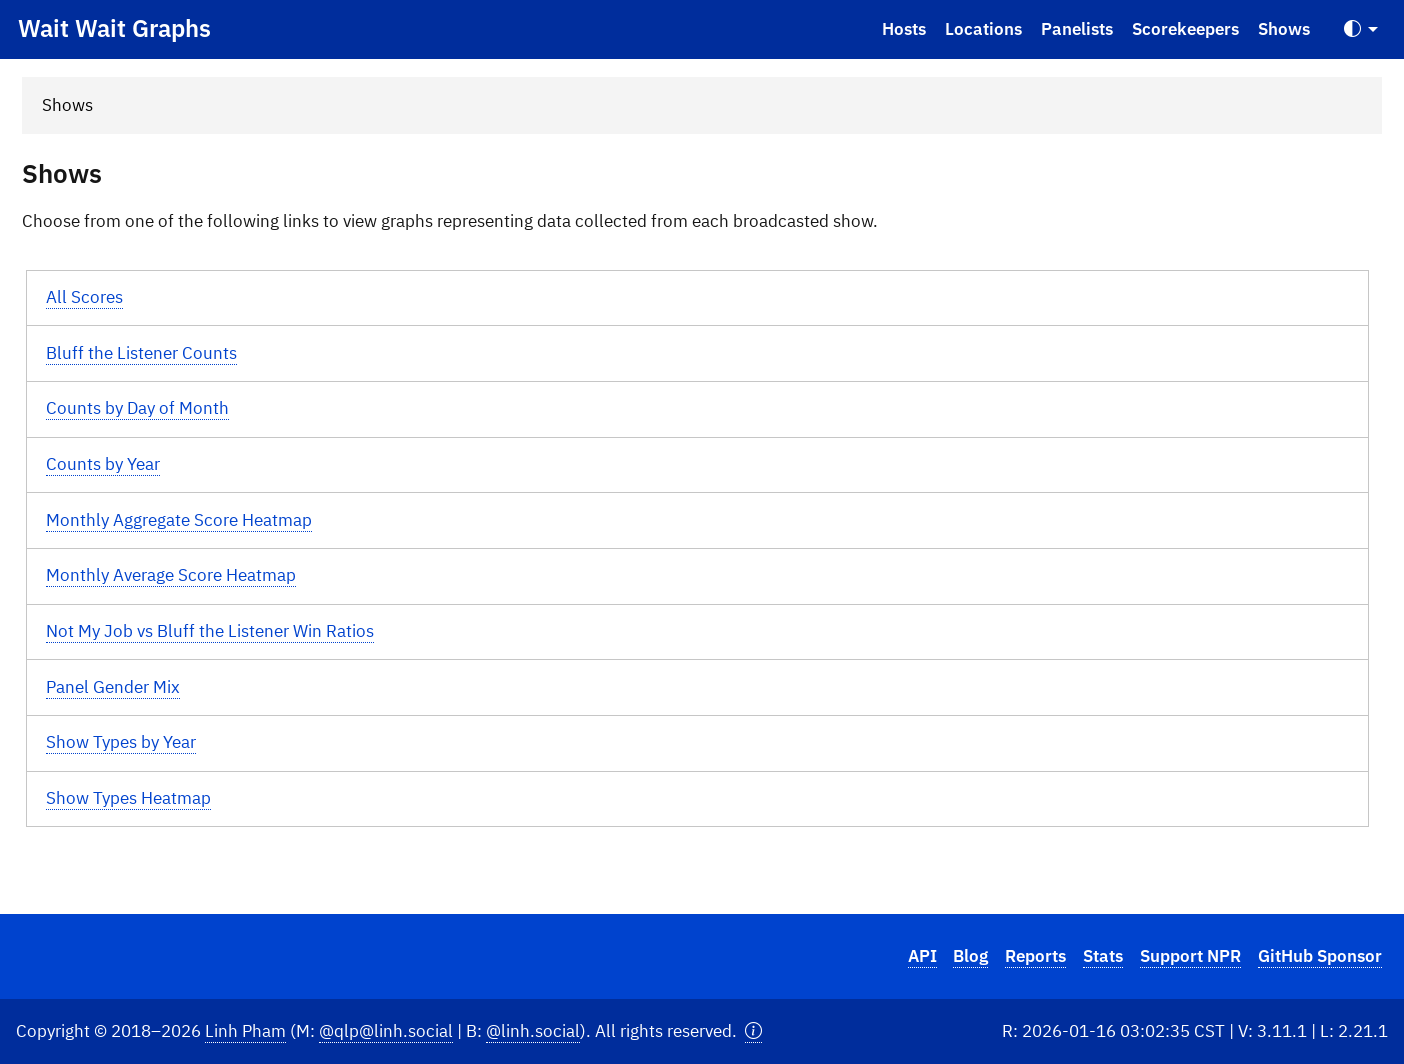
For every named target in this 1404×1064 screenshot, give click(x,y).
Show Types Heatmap (128, 798)
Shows (1284, 29)
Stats (1103, 956)
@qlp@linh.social (386, 1031)
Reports (1035, 956)
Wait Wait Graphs (114, 28)
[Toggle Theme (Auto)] (1361, 29)
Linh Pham (245, 1031)
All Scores (84, 297)
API (922, 956)
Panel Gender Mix (113, 687)
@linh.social (533, 1031)
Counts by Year (103, 464)
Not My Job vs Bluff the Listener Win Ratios (210, 631)
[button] (753, 1031)
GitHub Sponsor (1320, 956)
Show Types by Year (121, 742)
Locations (983, 29)
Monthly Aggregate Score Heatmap (179, 520)
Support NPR (1190, 956)
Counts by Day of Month (137, 408)
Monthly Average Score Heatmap (171, 575)
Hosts (904, 29)
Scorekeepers (1185, 29)
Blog (970, 956)
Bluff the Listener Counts (141, 353)
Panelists (1077, 29)
